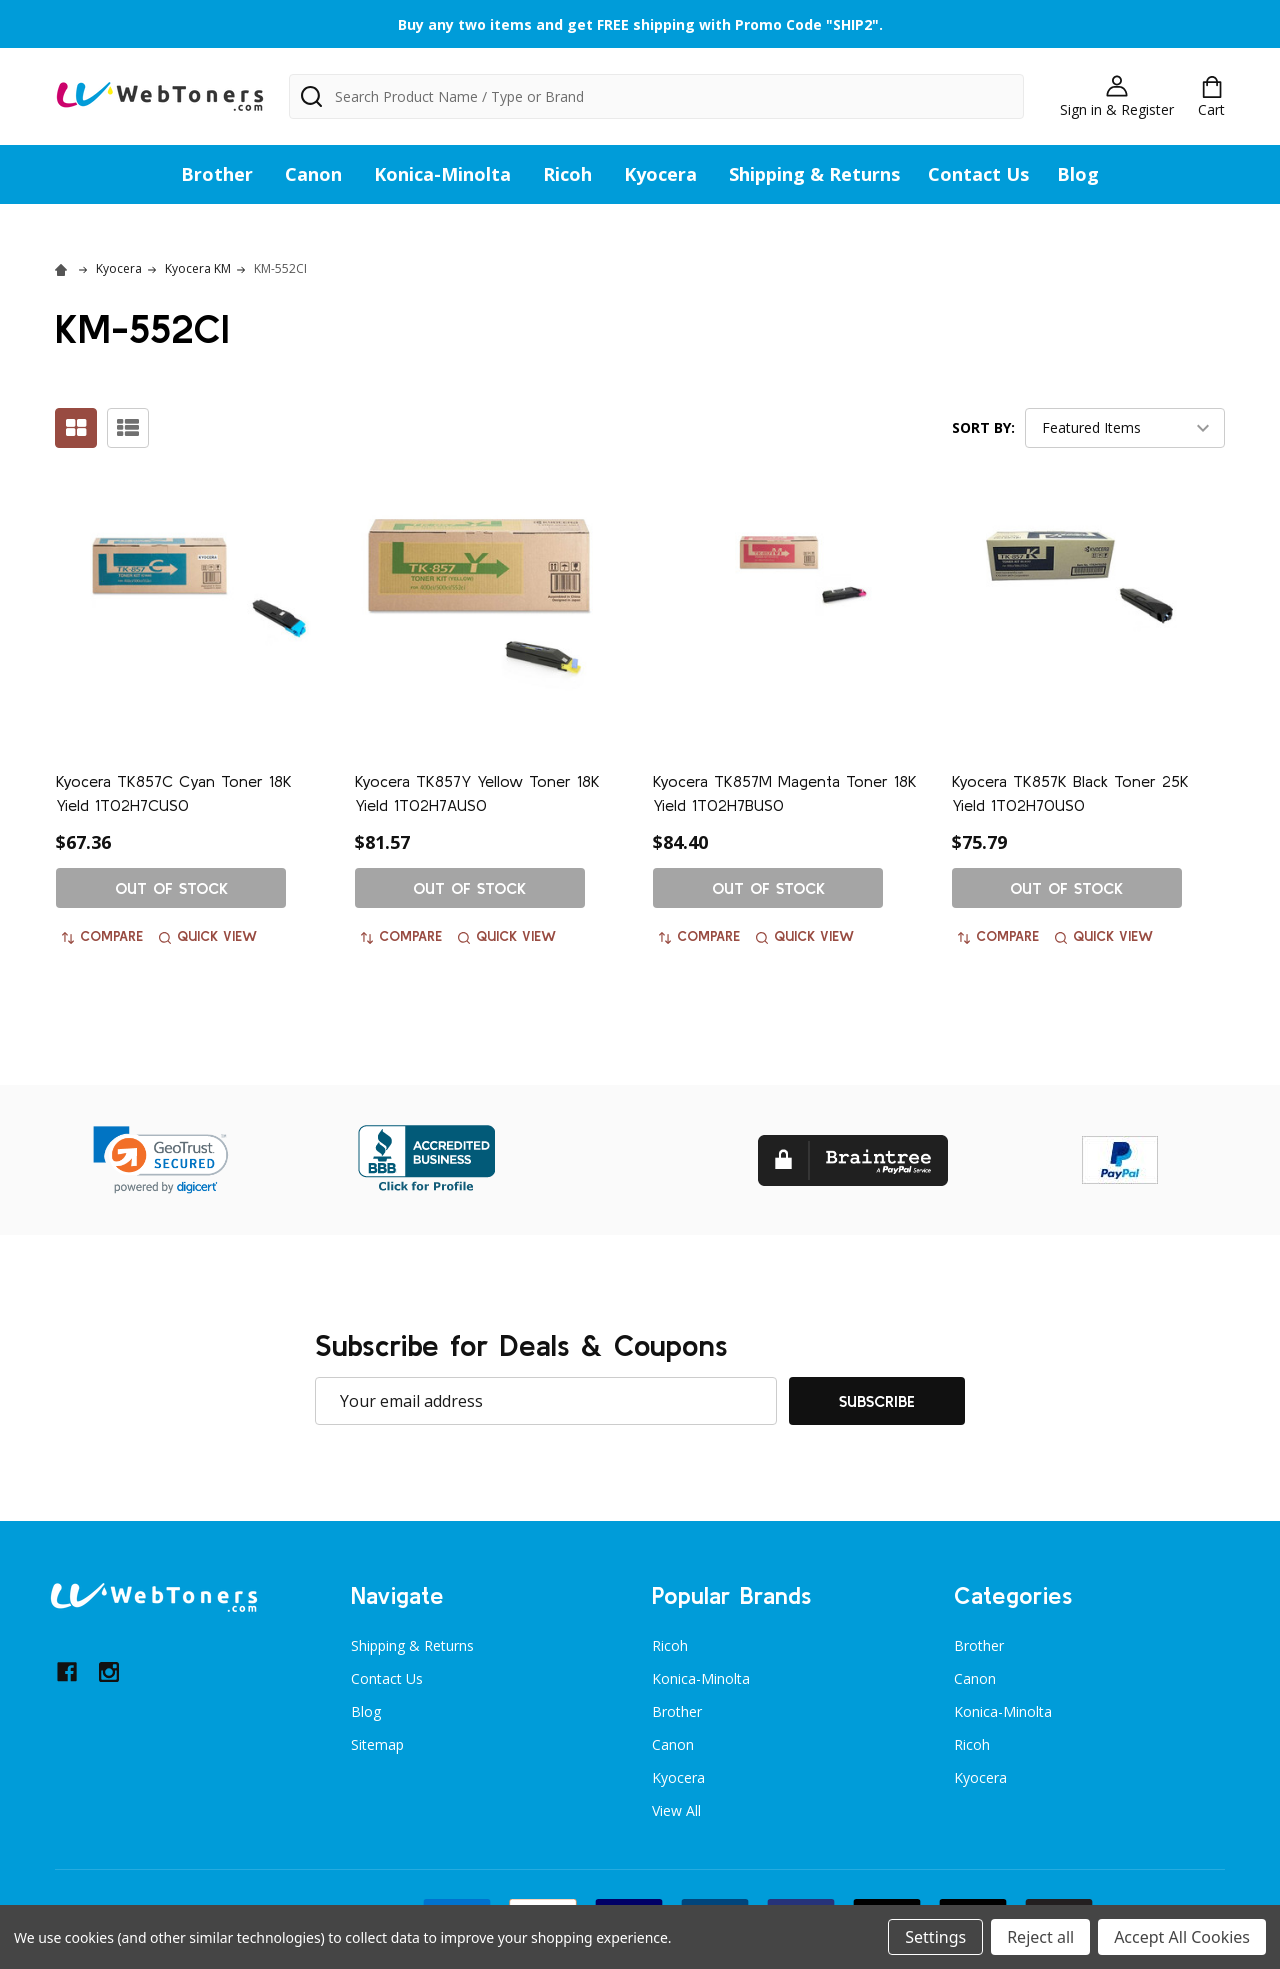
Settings (935, 1937)
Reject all (1040, 1937)
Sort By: (983, 427)
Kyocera (660, 174)
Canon (313, 174)
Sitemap (377, 1744)
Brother (217, 174)
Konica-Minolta (442, 174)
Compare (102, 936)
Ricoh (567, 174)
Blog (1078, 174)
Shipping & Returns (814, 174)
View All (676, 1810)
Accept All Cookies (1182, 1937)
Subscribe (877, 1401)
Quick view (208, 936)
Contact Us (978, 174)
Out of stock (171, 888)
